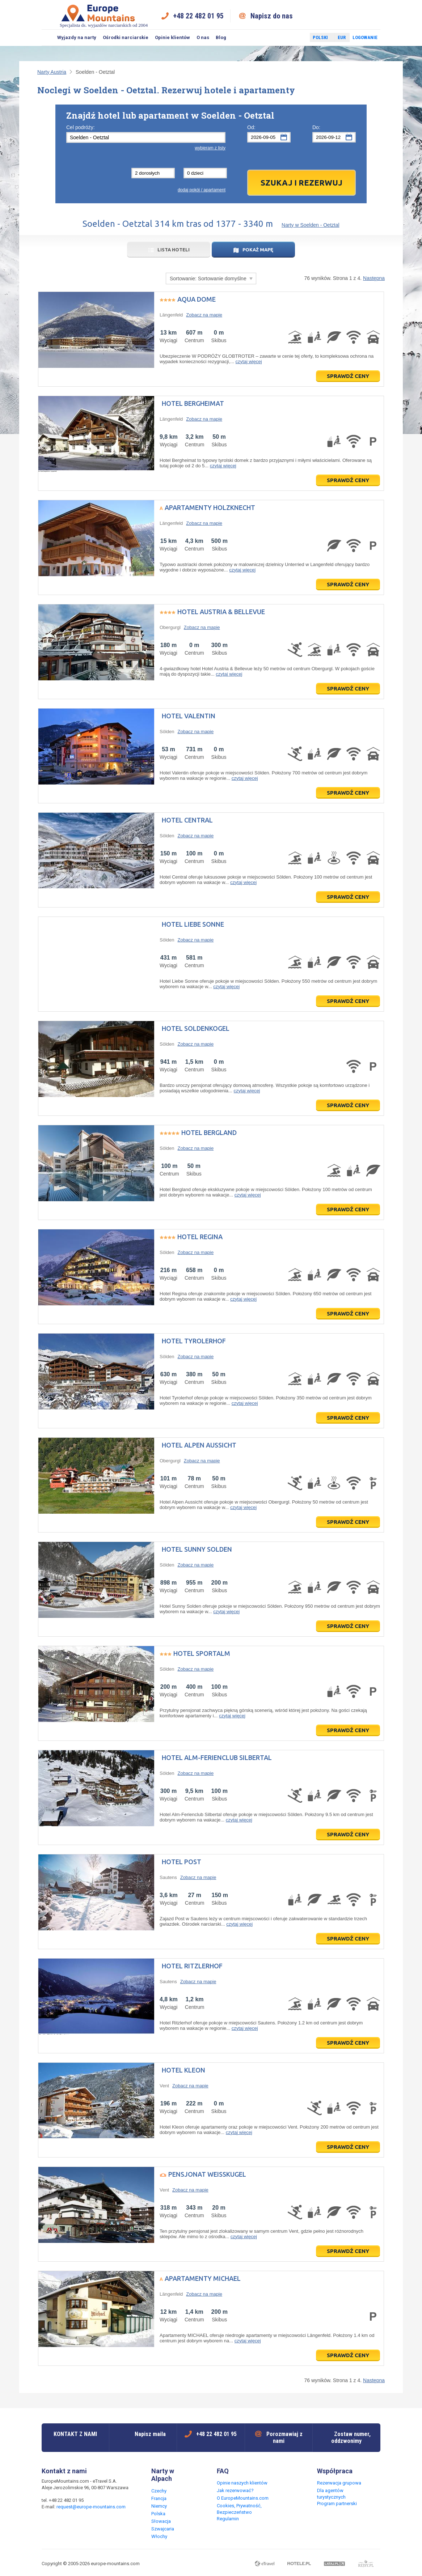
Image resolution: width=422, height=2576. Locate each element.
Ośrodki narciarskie (125, 37)
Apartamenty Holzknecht (210, 507)
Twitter (297, 37)
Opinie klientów (172, 37)
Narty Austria (51, 72)
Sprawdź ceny (348, 376)
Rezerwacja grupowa (339, 2483)
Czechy (158, 2491)
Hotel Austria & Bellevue (221, 611)
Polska (158, 2513)
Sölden (167, 731)
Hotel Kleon (183, 2070)
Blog (221, 37)
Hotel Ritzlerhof (192, 1965)
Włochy (159, 2536)
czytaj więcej (249, 361)
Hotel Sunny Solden (197, 1549)
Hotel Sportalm (201, 1653)
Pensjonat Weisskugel (207, 2174)
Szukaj (48, 38)
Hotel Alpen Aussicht (199, 1445)
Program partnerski (337, 2503)
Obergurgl (170, 627)
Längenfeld (171, 315)
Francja (158, 2498)
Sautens (168, 1877)
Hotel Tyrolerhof (194, 1340)
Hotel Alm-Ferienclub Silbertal (217, 1757)
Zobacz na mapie (204, 315)
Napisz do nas (271, 16)
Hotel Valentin (188, 715)
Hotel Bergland (209, 1132)
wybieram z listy (210, 147)
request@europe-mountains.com (91, 2506)
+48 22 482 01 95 (198, 16)
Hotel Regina (200, 1236)
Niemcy (159, 2506)
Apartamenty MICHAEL (203, 2278)
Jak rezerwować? (235, 2490)
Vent (164, 2085)
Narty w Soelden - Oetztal (310, 225)
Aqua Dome (196, 299)
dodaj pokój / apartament (201, 189)
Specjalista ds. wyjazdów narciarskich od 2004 (104, 16)
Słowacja (161, 2521)
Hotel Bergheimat (193, 403)
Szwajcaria (162, 2529)
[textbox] (145, 137)
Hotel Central (187, 820)
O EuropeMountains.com (243, 2498)
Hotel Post (181, 1861)
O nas (203, 37)
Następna (374, 278)
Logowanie (365, 37)
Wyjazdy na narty (76, 37)
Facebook (287, 37)
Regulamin (228, 2518)
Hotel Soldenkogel (195, 1028)
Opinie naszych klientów (242, 2483)
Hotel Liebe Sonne (193, 924)
